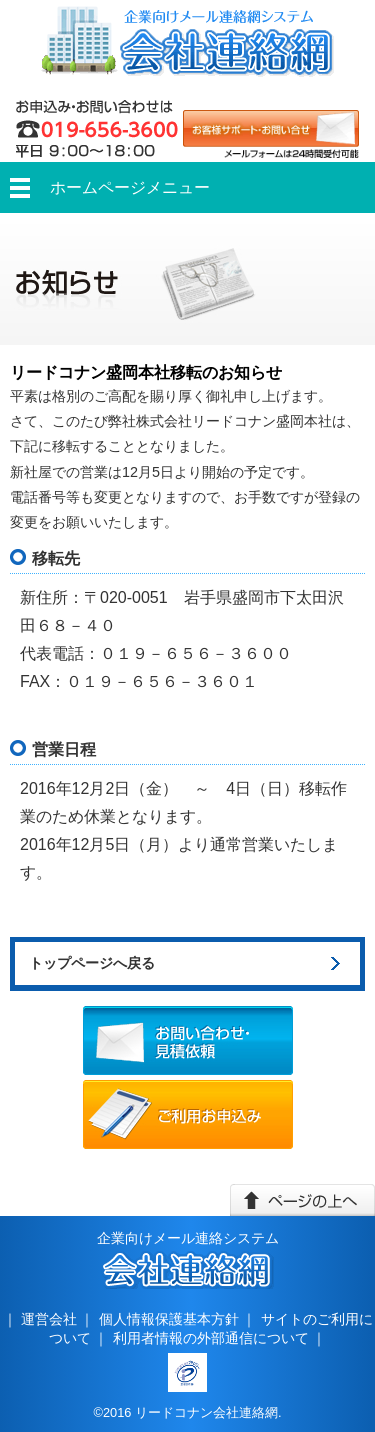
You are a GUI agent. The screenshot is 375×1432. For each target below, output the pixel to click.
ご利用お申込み (188, 1114)
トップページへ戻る (92, 963)
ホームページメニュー (130, 187)
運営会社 (49, 1319)
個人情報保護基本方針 (169, 1319)
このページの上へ (302, 1200)
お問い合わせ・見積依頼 (188, 1040)
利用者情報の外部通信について (211, 1338)
